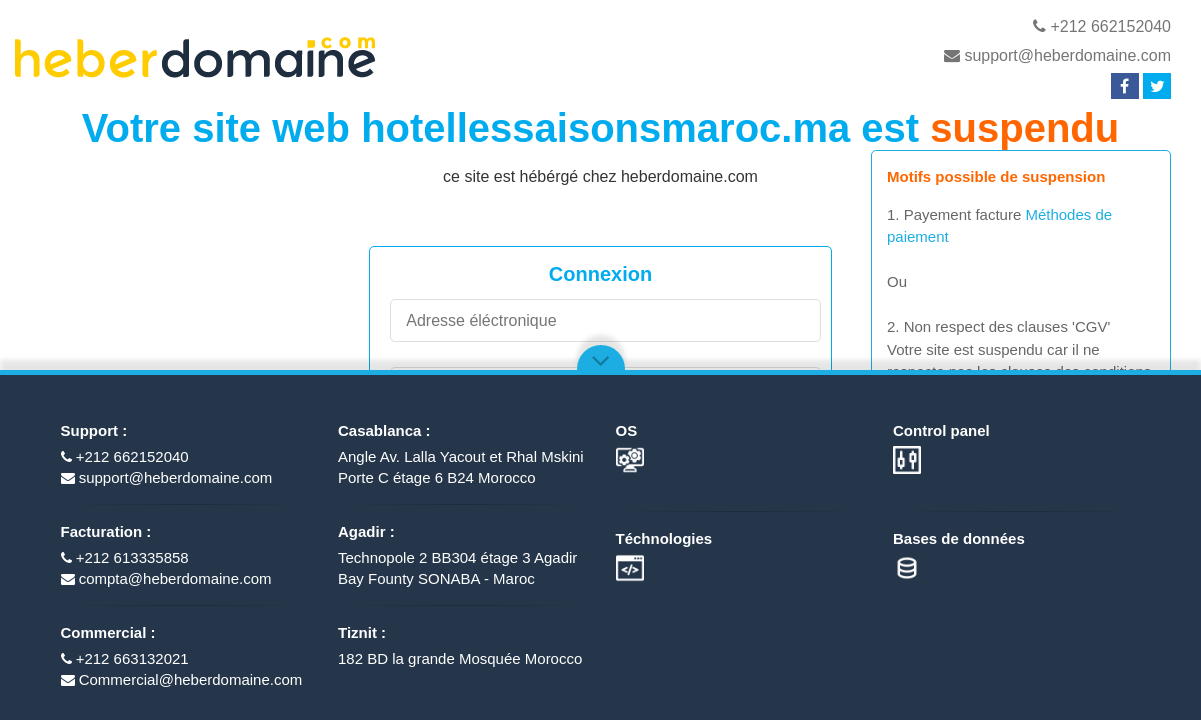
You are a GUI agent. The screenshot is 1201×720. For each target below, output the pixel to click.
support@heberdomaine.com (1057, 55)
